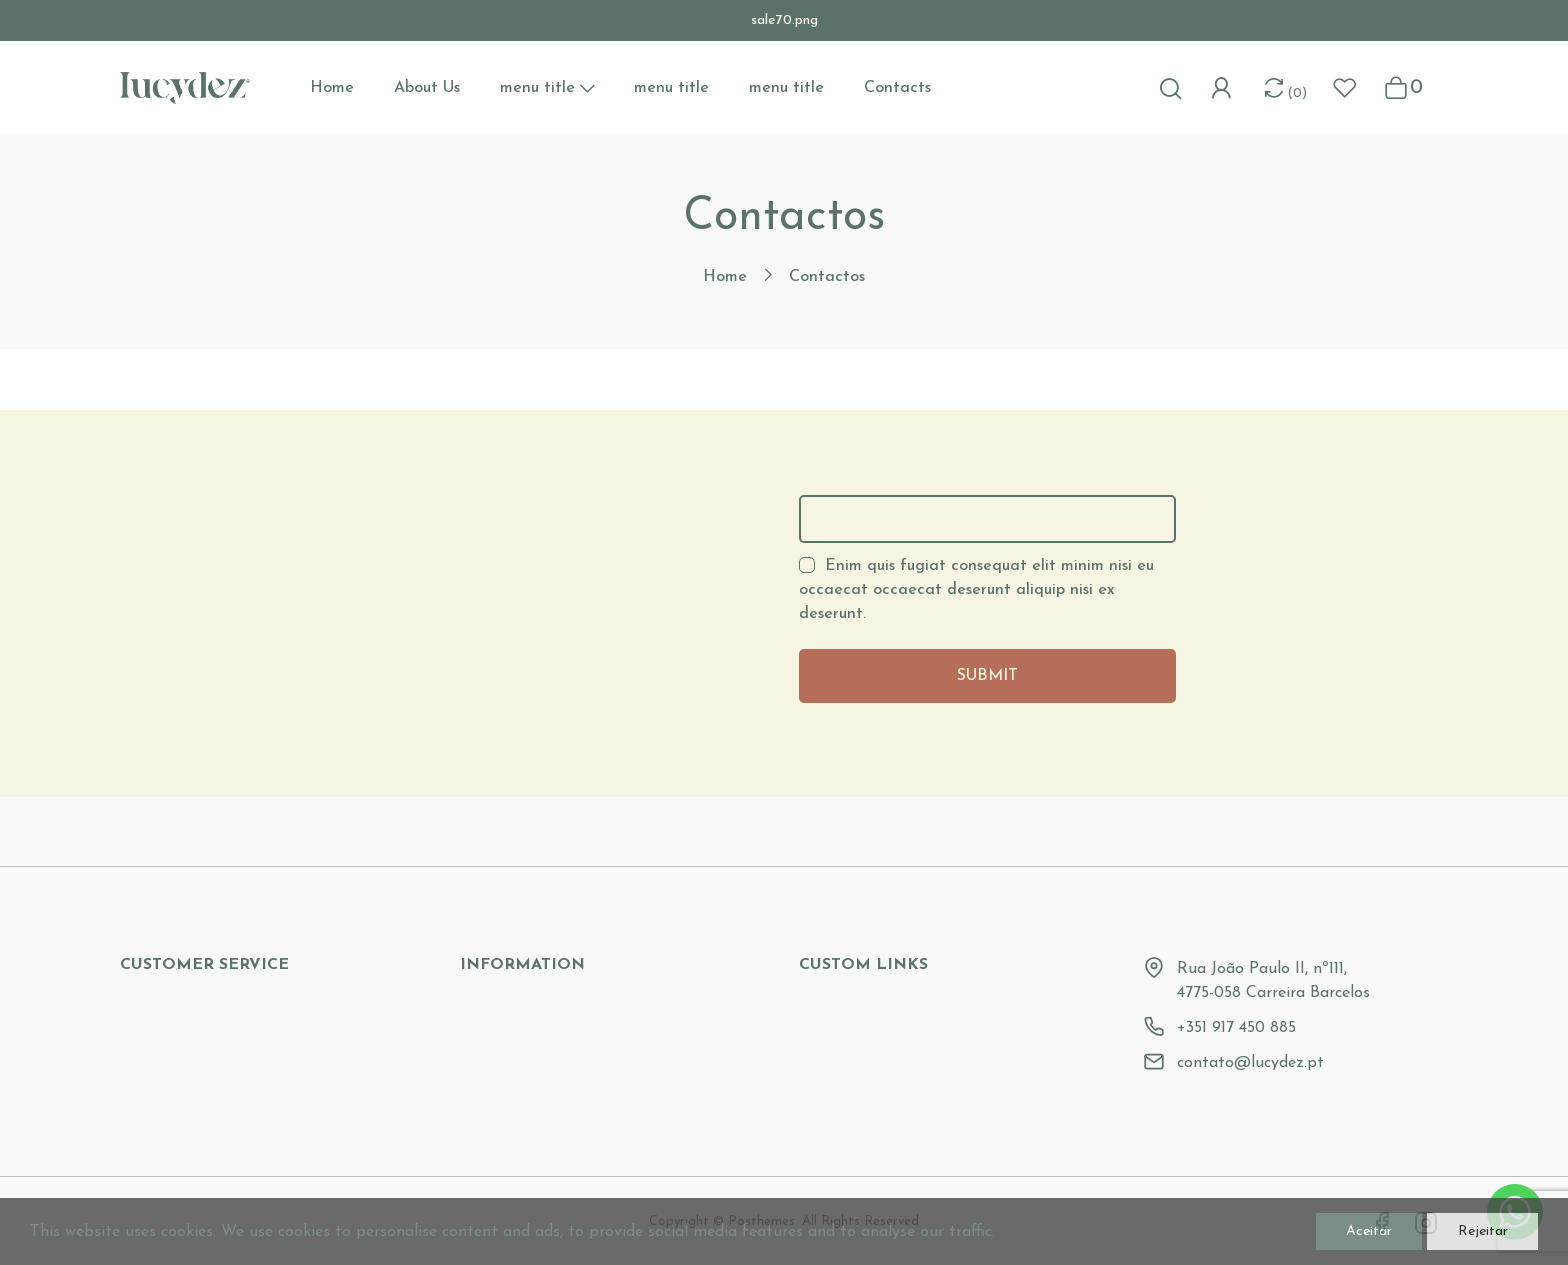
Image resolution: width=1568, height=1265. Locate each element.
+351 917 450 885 (1236, 1028)
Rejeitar (1467, 1228)
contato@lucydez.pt (1250, 1063)
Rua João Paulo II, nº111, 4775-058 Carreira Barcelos (1273, 981)
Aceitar (1324, 1228)
